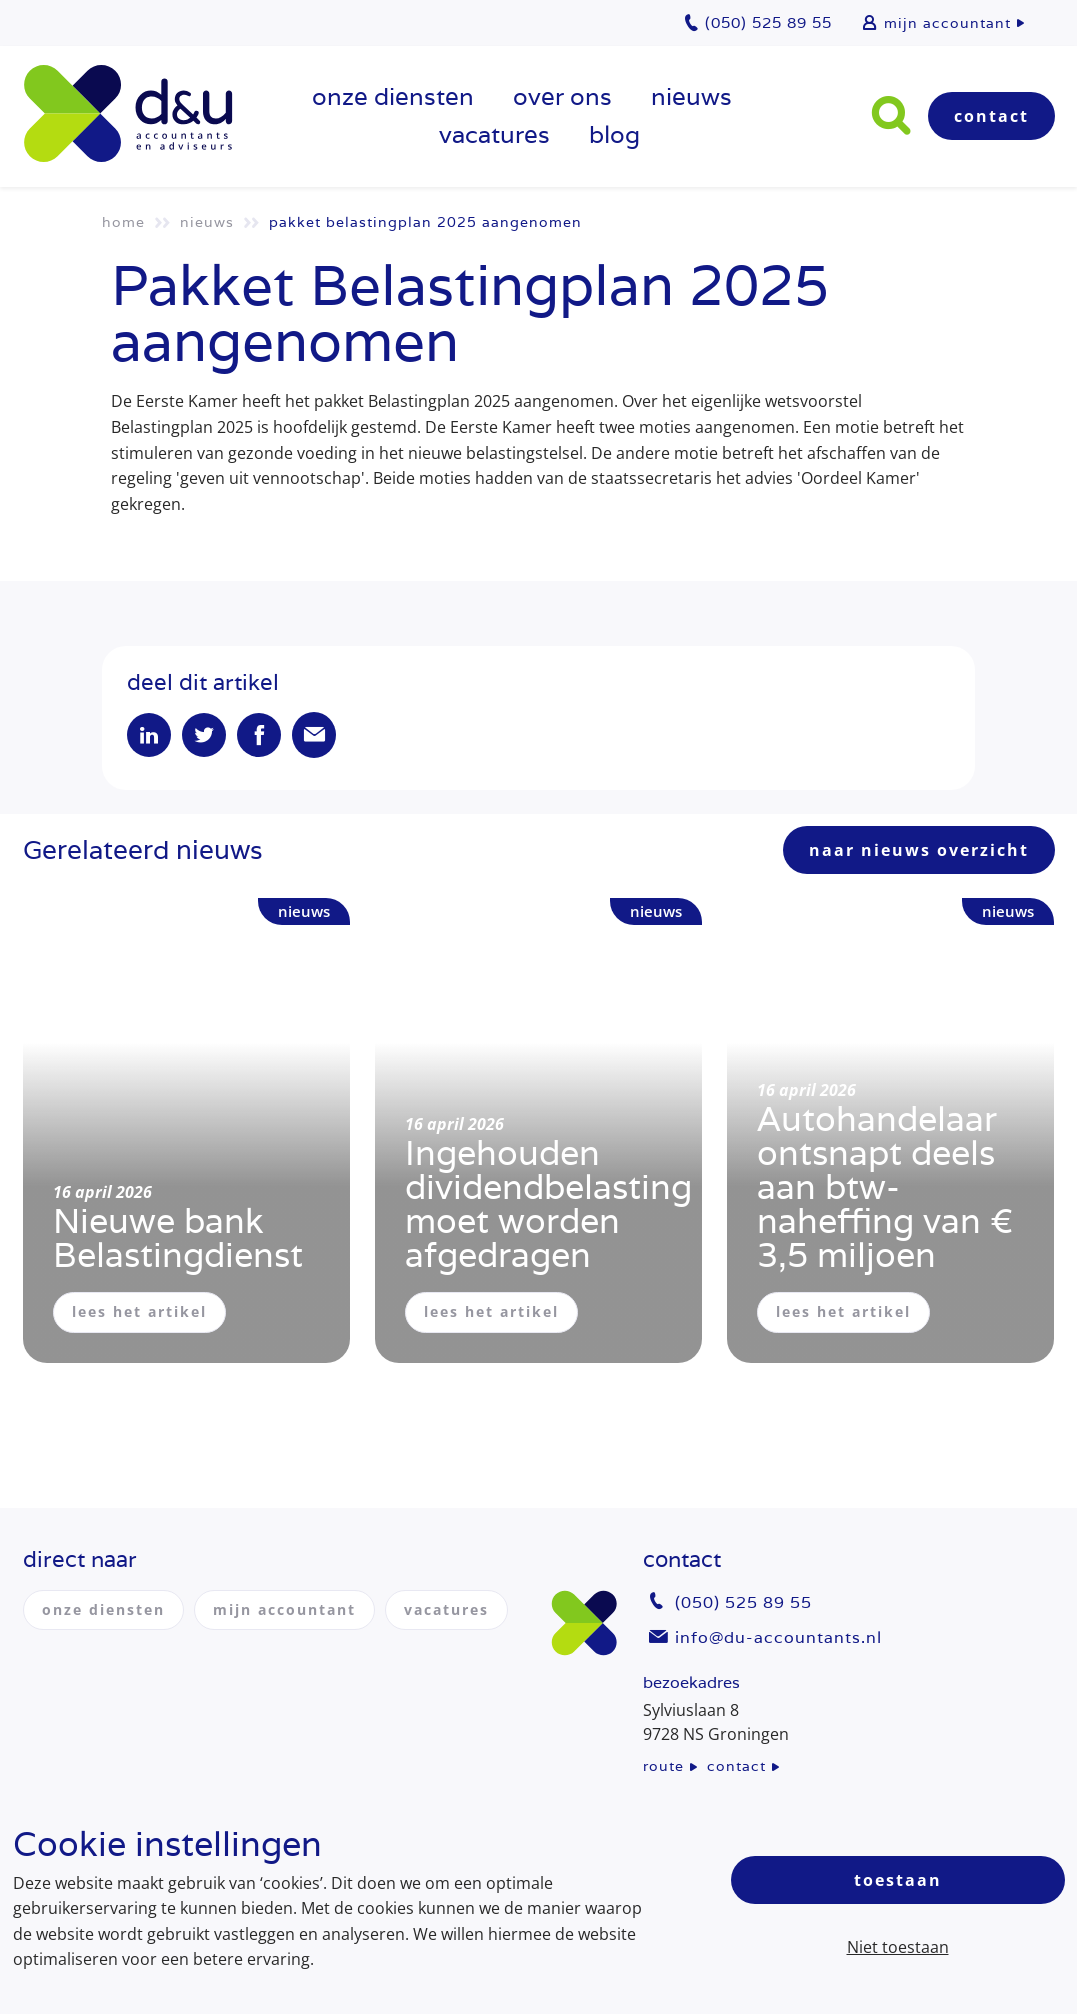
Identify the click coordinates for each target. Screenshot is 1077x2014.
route (663, 1766)
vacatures (494, 134)
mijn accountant (947, 23)
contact (736, 1766)
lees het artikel (139, 1311)
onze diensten (393, 96)
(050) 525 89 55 (743, 1602)
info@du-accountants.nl (778, 1637)
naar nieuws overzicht (919, 850)
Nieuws (691, 96)
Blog (614, 134)
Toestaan (898, 1880)
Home (123, 222)
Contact (991, 116)
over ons (562, 96)
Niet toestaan (898, 1947)
